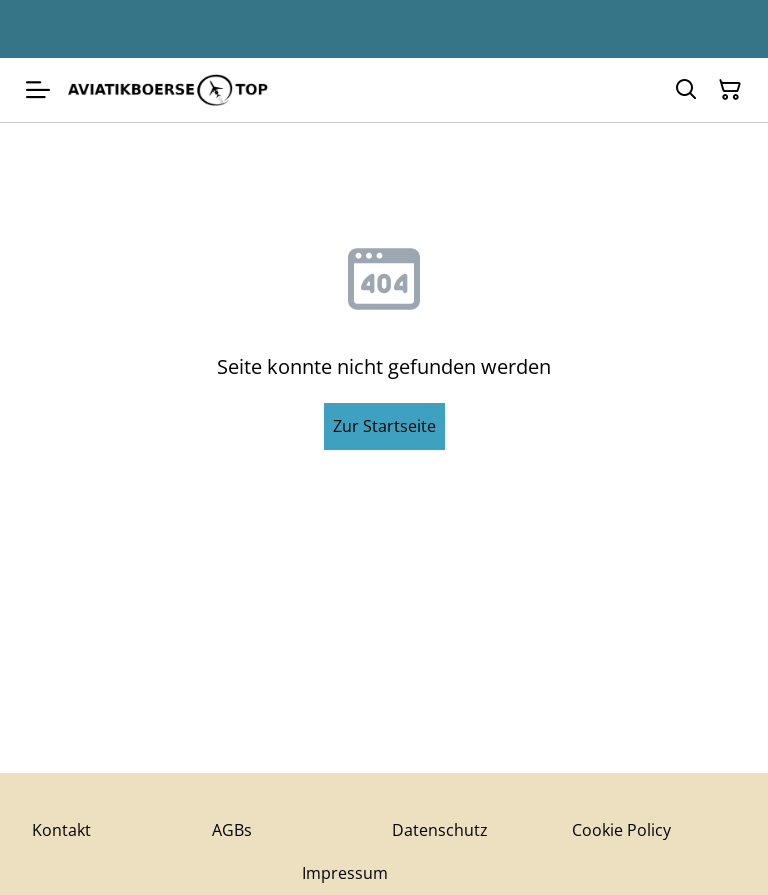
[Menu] (38, 90)
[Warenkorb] (730, 90)
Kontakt (61, 830)
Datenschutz (440, 830)
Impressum (345, 873)
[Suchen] (686, 90)
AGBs (232, 830)
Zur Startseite (384, 426)
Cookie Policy (621, 830)
